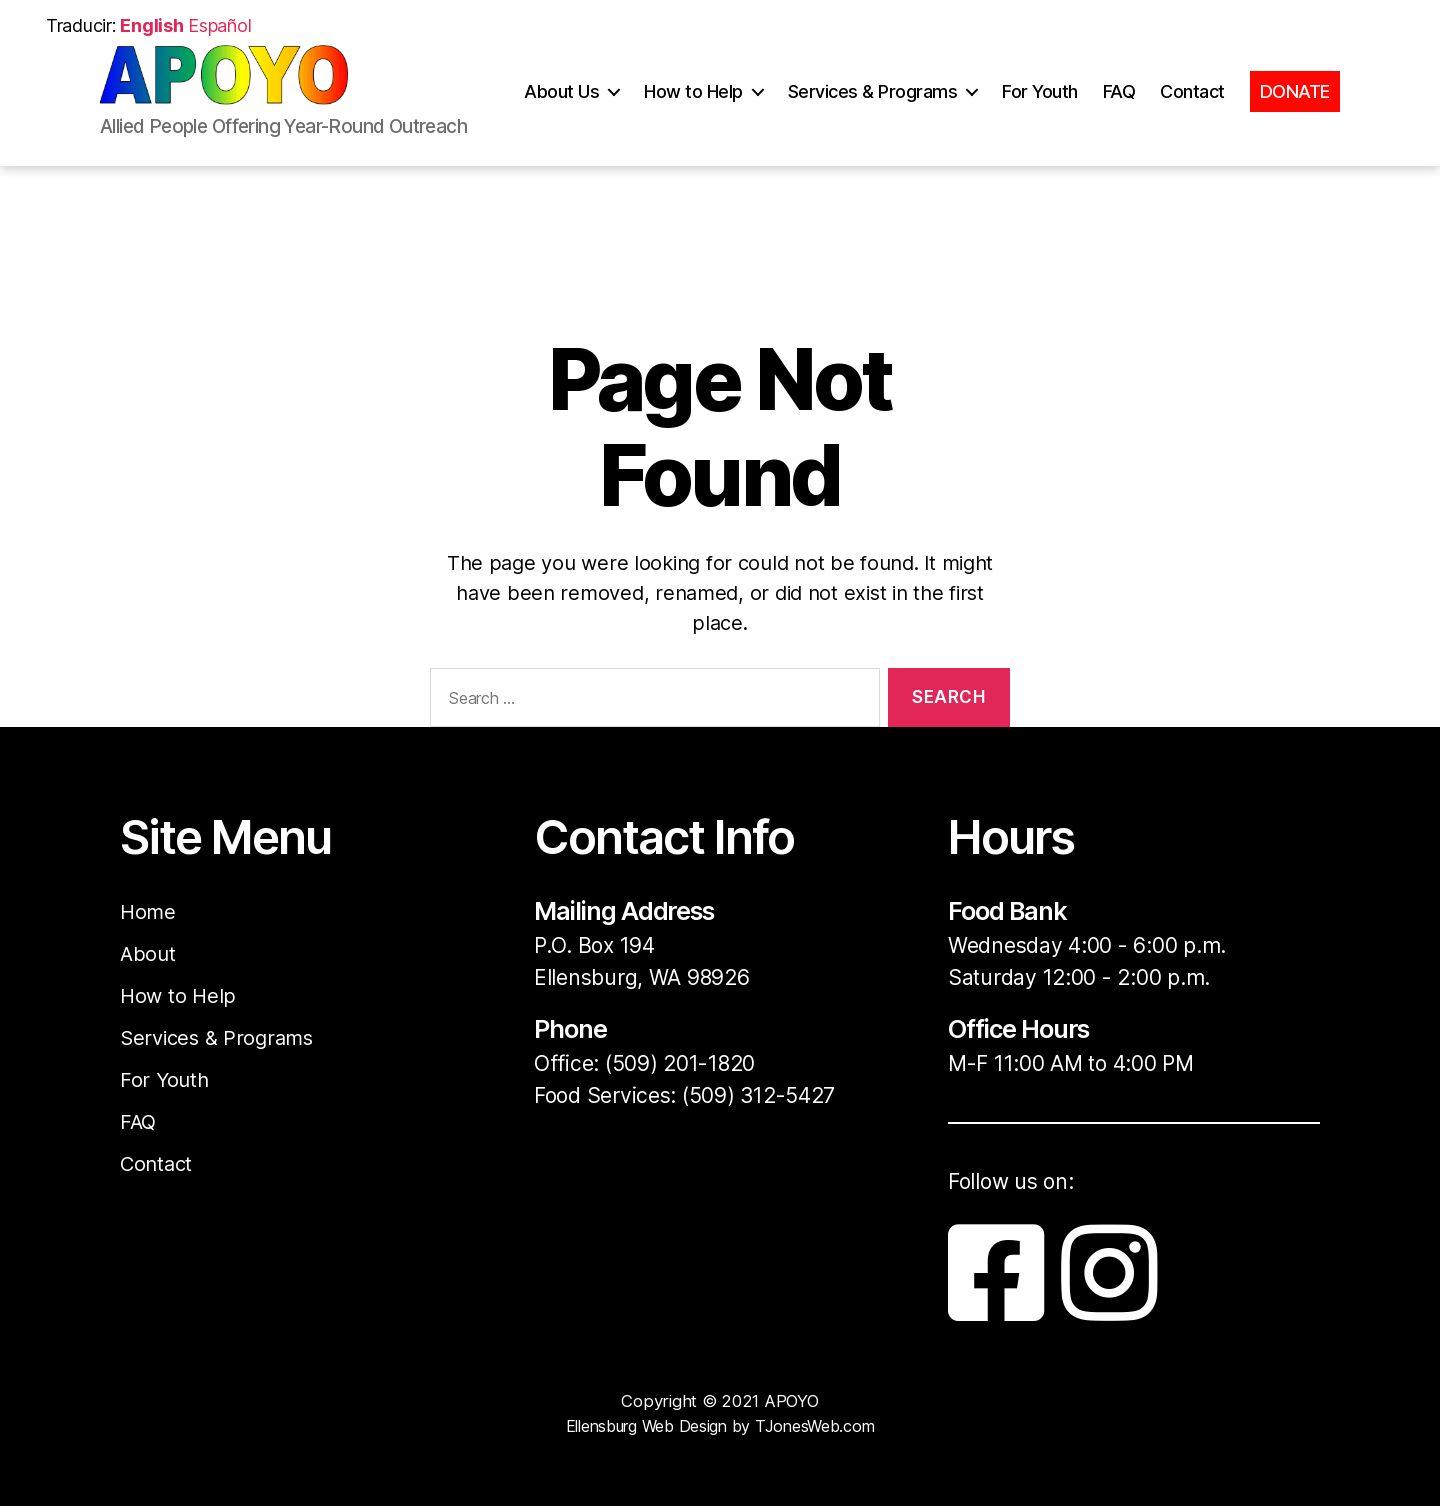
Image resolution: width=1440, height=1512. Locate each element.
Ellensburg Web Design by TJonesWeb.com (720, 1432)
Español (219, 25)
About (149, 953)
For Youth (1040, 106)
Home (149, 911)
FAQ (1119, 106)
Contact (1192, 106)
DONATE (1295, 106)
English (151, 25)
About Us (561, 106)
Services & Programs (873, 106)
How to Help (693, 106)
